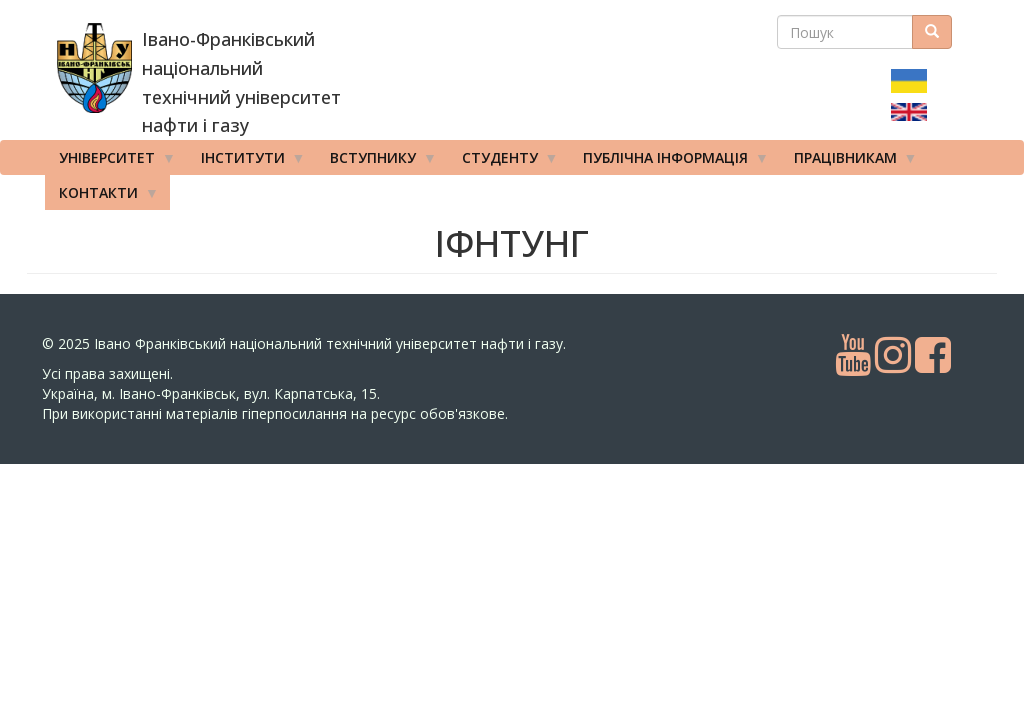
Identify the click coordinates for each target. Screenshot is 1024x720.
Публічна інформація (669, 162)
